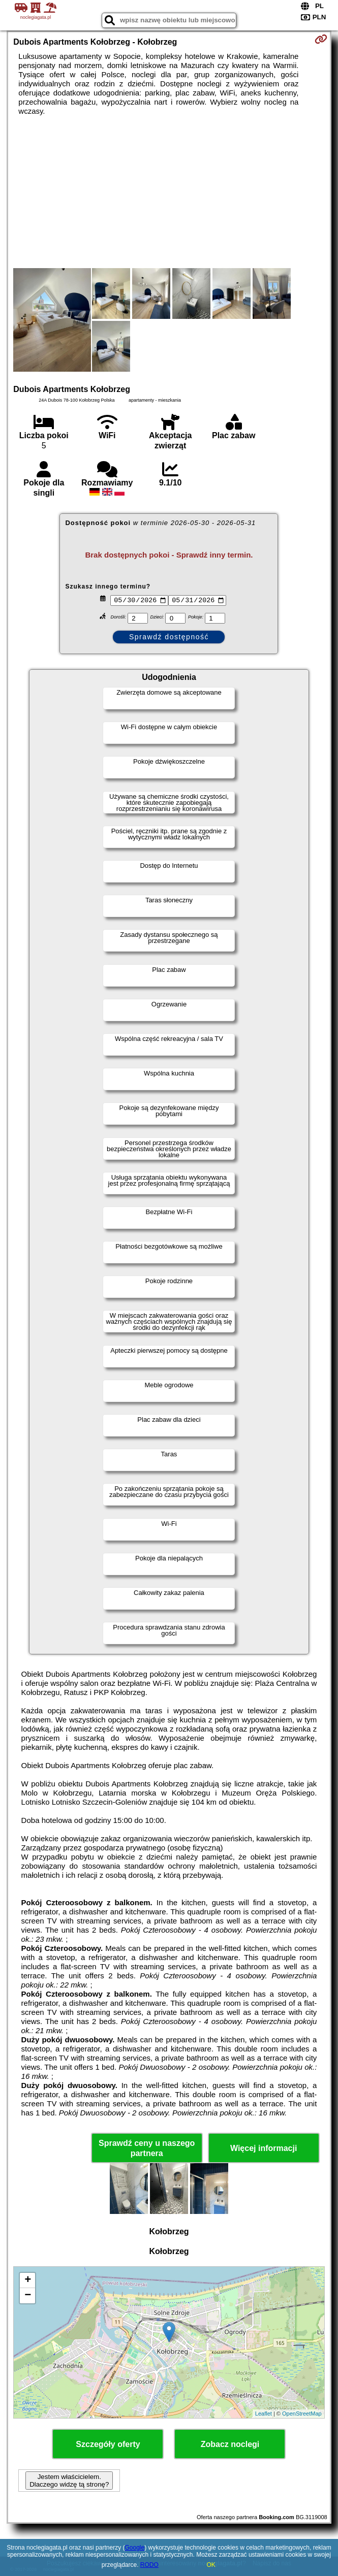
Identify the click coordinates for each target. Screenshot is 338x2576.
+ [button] (27, 2280)
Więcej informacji (263, 2148)
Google (134, 2547)
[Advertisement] (168, 192)
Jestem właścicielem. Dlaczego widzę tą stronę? (69, 2480)
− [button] (27, 2295)
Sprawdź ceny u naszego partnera (147, 2148)
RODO (149, 2564)
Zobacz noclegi (230, 2444)
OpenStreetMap (302, 2413)
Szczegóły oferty (108, 2444)
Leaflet (263, 2413)
